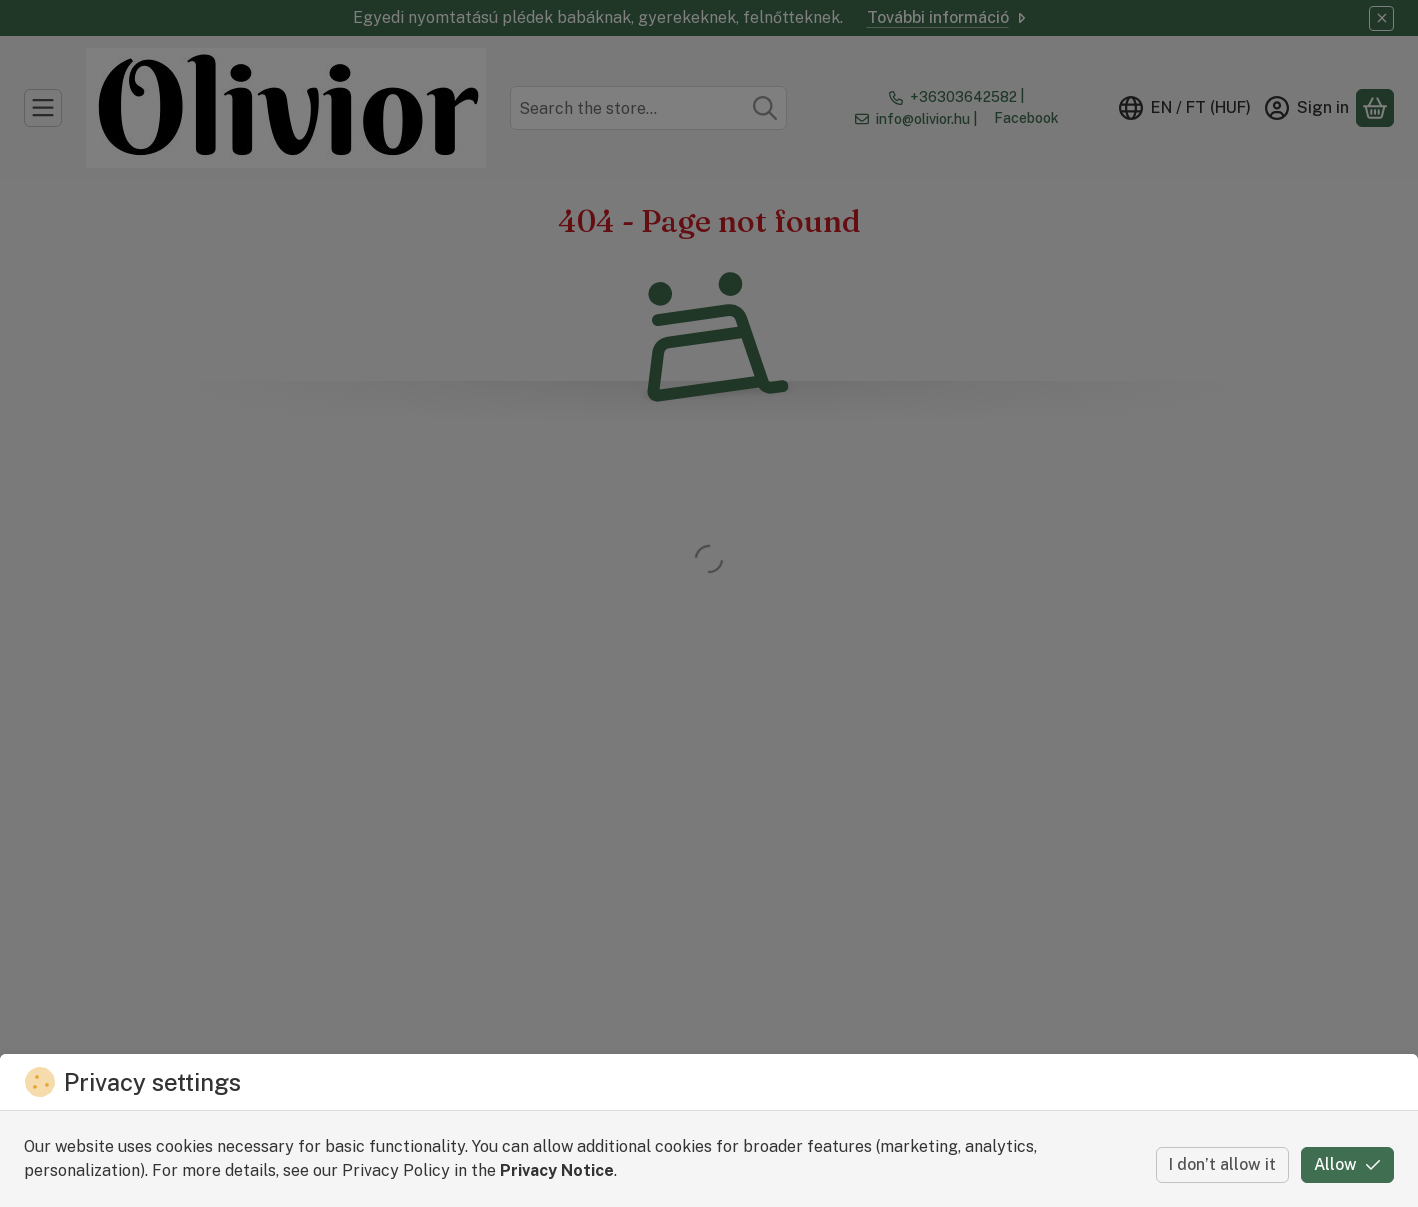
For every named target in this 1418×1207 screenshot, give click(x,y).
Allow (1347, 1164)
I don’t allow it (1222, 1164)
